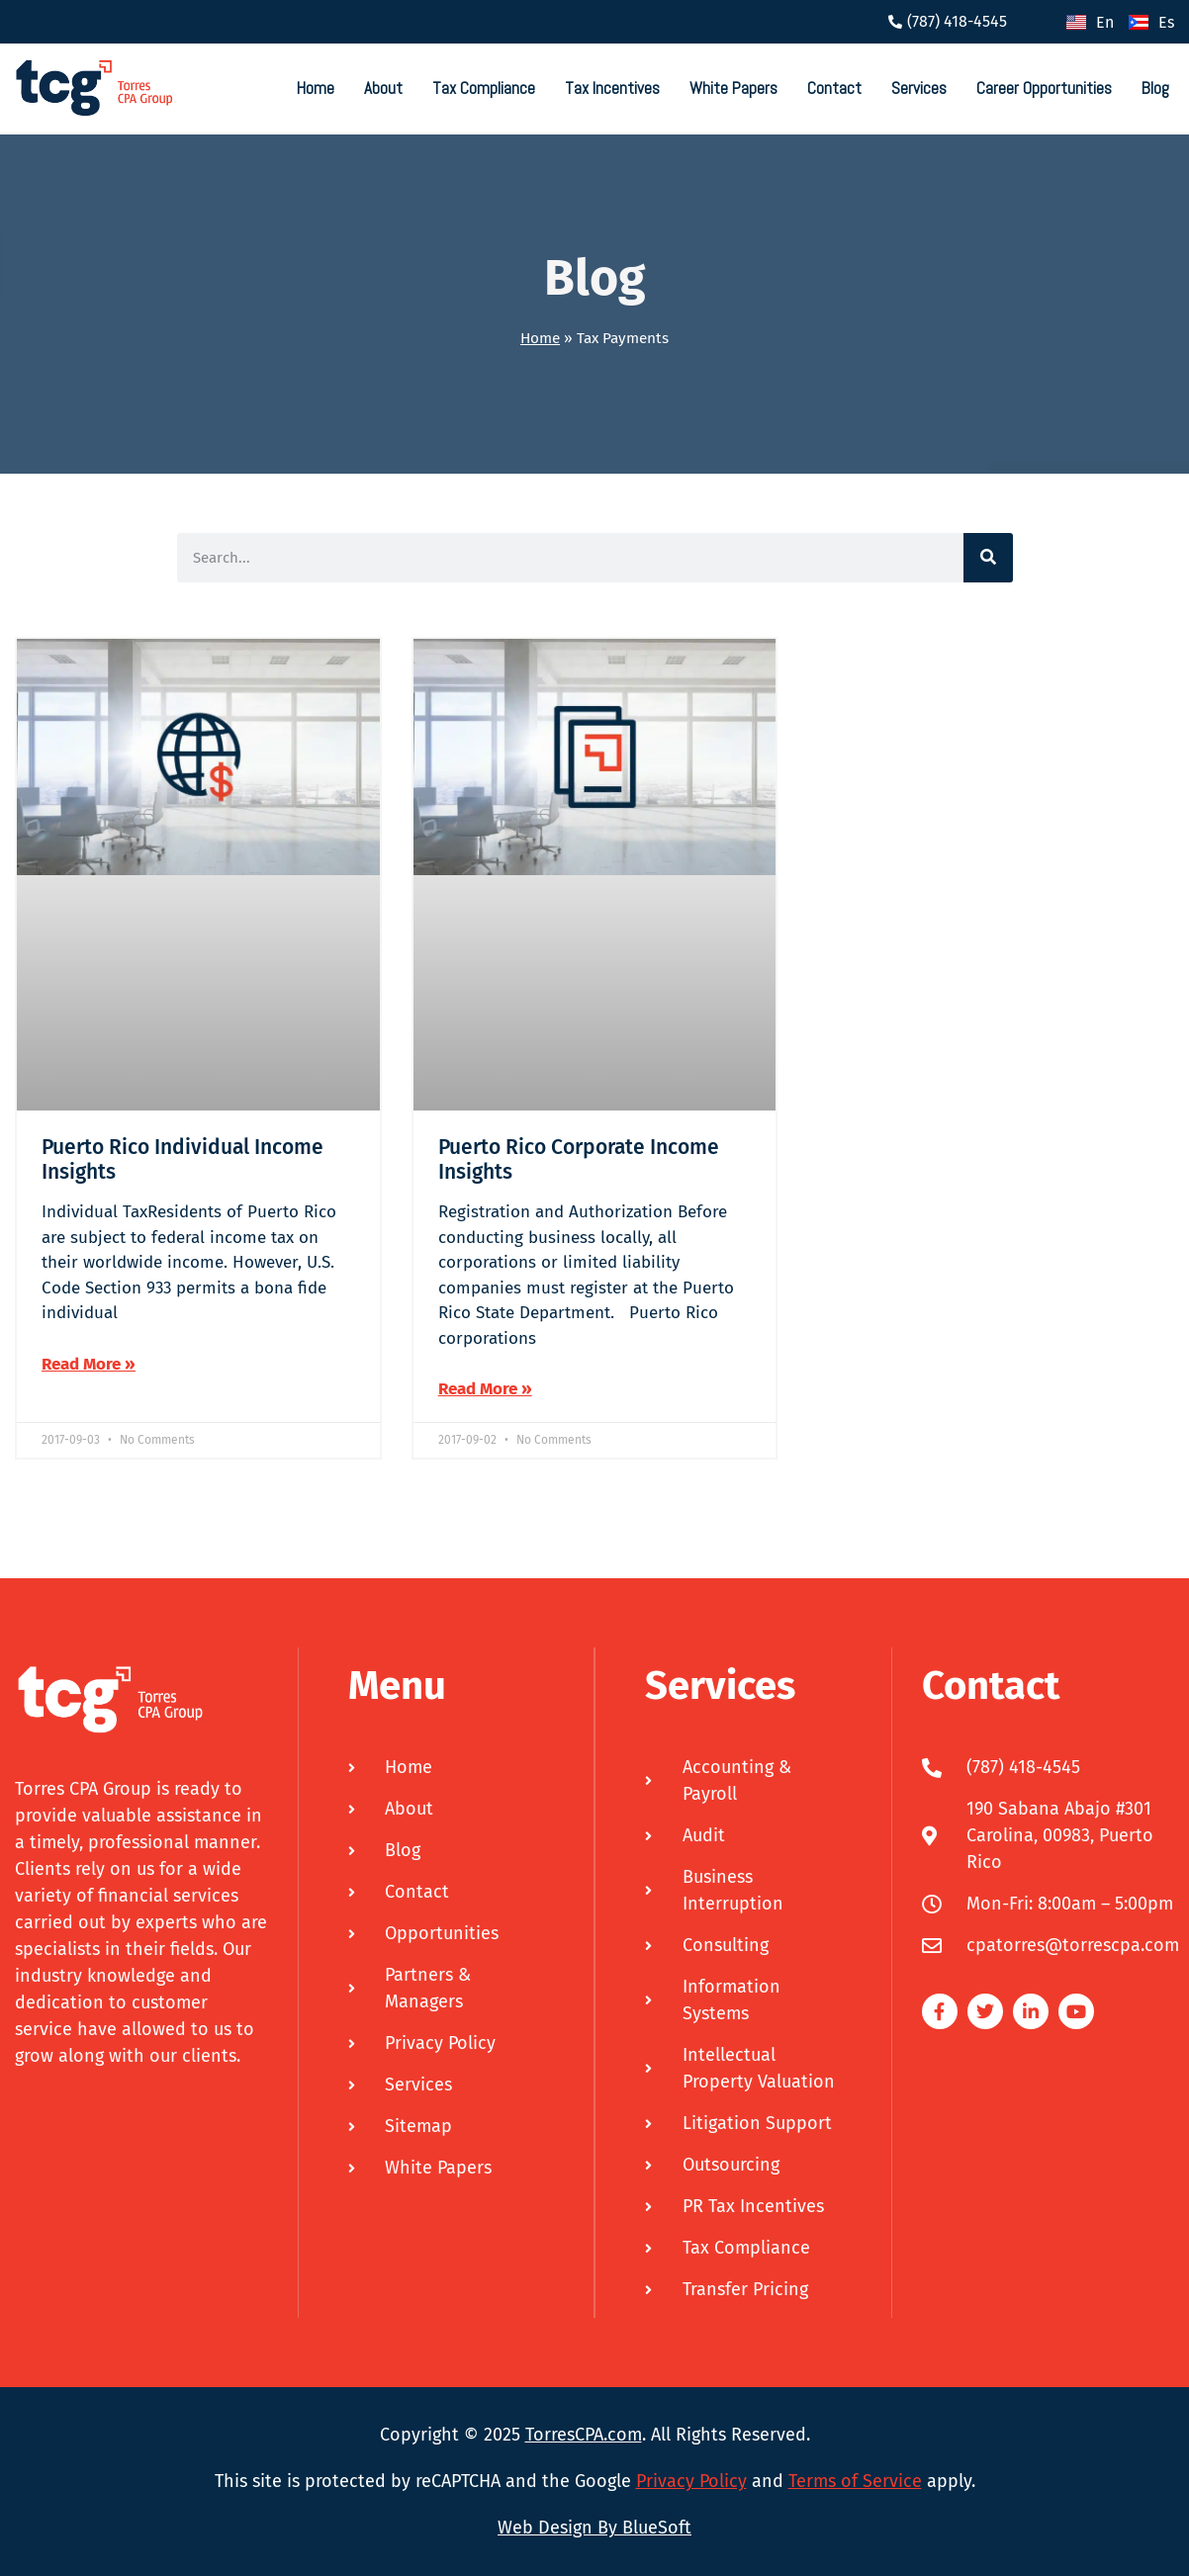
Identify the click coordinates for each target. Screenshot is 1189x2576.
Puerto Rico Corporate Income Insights (578, 1159)
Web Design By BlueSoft (594, 2527)
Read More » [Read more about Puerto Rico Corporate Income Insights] (485, 1388)
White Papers (733, 88)
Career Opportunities (1044, 88)
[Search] (988, 557)
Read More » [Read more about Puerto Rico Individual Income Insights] (89, 1364)
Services (919, 88)
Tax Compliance (483, 88)
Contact (834, 88)
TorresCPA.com (583, 2434)
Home (315, 88)
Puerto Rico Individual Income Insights (182, 1159)
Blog (1155, 88)
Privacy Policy (691, 2481)
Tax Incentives (612, 88)
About (383, 88)
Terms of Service (855, 2481)
